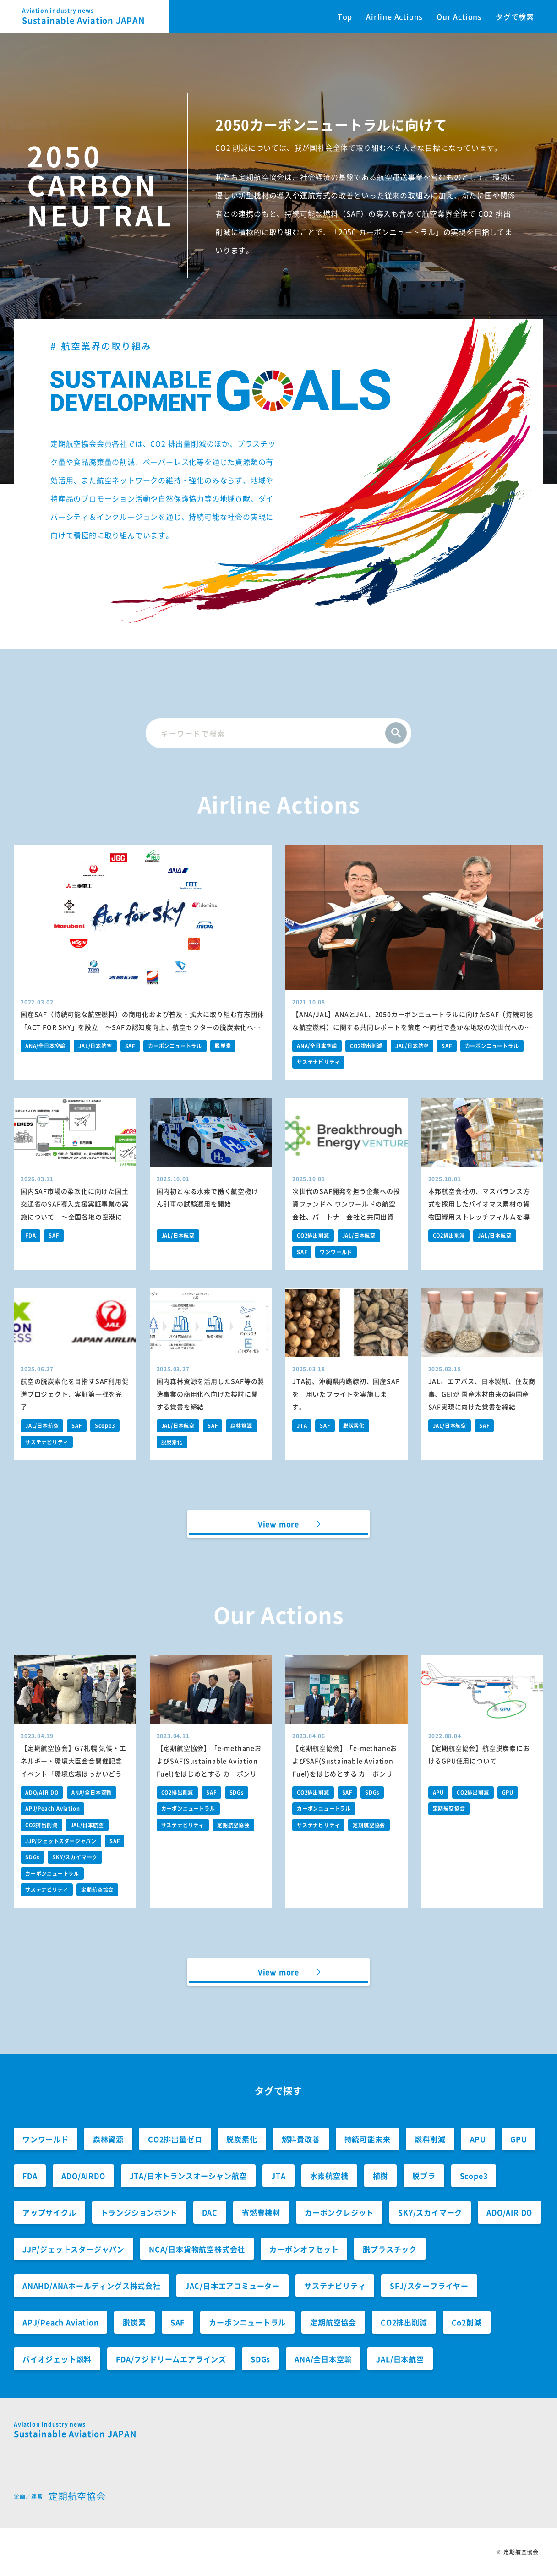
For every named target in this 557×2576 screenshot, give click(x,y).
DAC (210, 2212)
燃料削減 (430, 2139)
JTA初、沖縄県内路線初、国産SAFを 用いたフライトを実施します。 (345, 1393)
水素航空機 (329, 2175)
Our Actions (459, 16)
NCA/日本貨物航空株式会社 (197, 2248)
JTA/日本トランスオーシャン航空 (188, 2175)
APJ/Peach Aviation (52, 1808)
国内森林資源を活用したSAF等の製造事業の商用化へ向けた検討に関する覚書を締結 (211, 1393)
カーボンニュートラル (175, 1046)
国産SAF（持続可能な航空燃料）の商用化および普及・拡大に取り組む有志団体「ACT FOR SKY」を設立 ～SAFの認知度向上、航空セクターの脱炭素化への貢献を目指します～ (142, 1027)
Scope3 (105, 1426)
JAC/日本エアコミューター (232, 2285)
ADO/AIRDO (83, 2175)
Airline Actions (394, 16)
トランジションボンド (139, 2212)
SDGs (32, 1857)
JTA (302, 1426)
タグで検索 (515, 16)
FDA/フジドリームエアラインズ (171, 2358)
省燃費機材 (261, 2212)
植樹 (380, 2175)
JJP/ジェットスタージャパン (61, 1841)
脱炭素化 (172, 1442)
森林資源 (241, 1426)
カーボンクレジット (339, 2212)
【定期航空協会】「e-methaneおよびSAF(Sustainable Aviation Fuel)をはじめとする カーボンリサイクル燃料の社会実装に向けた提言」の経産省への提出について (210, 1773)
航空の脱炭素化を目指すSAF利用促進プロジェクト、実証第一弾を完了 (75, 1393)
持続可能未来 (367, 2139)
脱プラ (423, 2175)
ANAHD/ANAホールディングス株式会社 (91, 2285)
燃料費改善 (301, 2139)
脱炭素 (223, 1046)
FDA (30, 1235)
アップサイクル (49, 2212)
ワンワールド (336, 1252)
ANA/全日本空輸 (45, 1046)
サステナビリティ (318, 1062)
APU (438, 1792)
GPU (507, 1792)
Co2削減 (467, 2322)
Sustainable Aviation (95, 16)
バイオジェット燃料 (57, 2358)
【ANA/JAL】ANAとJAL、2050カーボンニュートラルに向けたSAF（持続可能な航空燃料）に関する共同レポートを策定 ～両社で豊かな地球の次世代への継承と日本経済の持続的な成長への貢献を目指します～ (412, 1027)
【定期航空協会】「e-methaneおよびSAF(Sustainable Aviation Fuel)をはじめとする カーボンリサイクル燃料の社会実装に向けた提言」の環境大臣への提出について (345, 1773)
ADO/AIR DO (42, 1792)
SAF (130, 1046)
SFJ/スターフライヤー (429, 2285)
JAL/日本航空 (95, 1046)
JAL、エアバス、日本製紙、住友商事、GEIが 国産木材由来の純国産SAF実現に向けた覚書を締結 (482, 1393)
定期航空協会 (97, 1890)
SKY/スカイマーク (75, 1857)
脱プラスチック (390, 2248)
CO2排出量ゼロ (175, 2139)
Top (345, 16)
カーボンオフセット (304, 2248)
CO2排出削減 (366, 1046)
